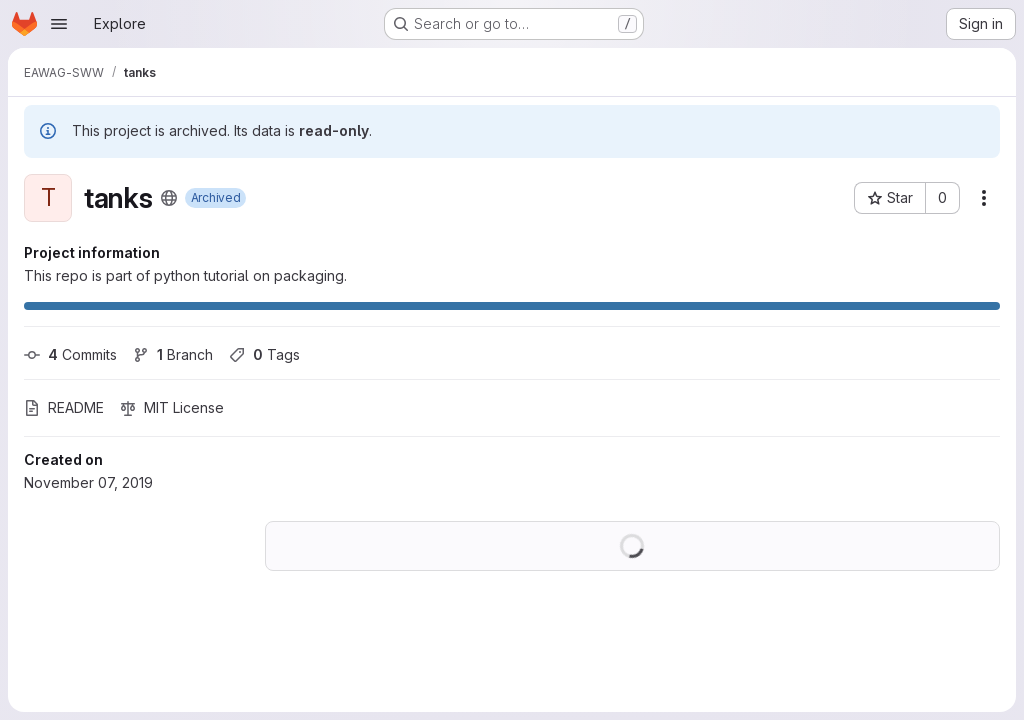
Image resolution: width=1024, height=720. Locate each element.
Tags (264, 354)
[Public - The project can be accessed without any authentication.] (169, 198)
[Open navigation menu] (59, 24)
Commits (70, 354)
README (64, 407)
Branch (173, 354)
